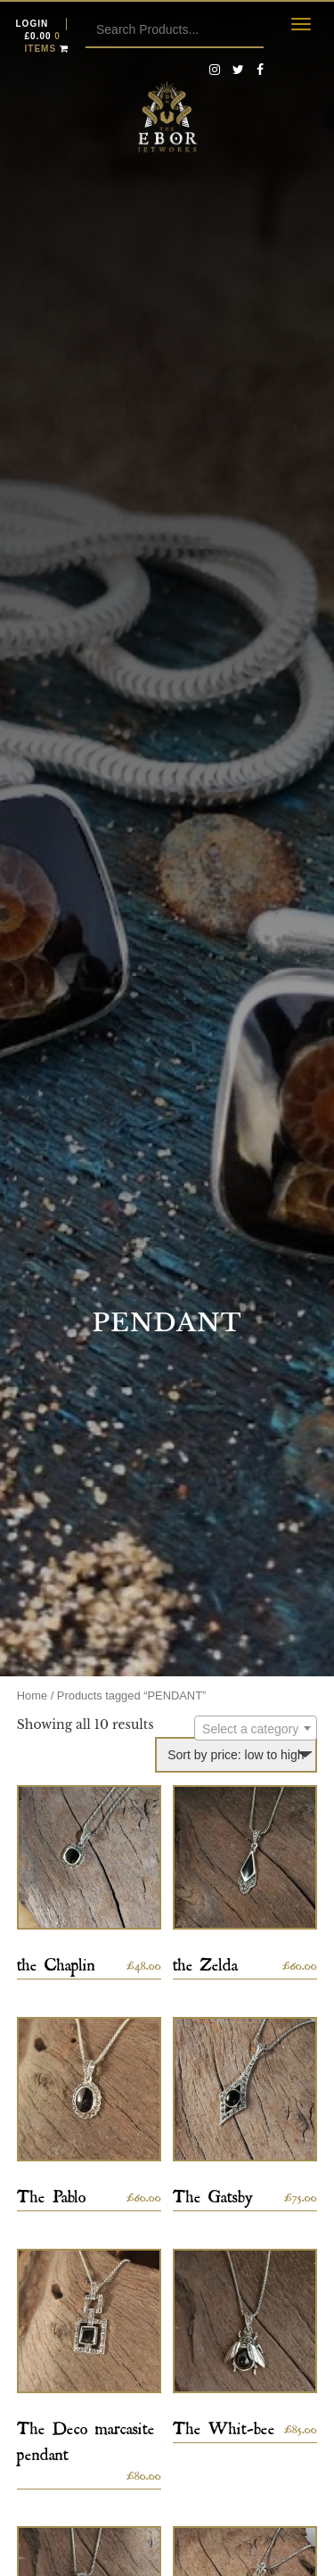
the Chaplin (56, 1961)
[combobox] (255, 1728)
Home (32, 1695)
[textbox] (255, 1728)
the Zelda (205, 1961)
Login (32, 24)
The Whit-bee (224, 2425)
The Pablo (51, 2193)
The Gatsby (213, 2193)
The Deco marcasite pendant (86, 2438)
